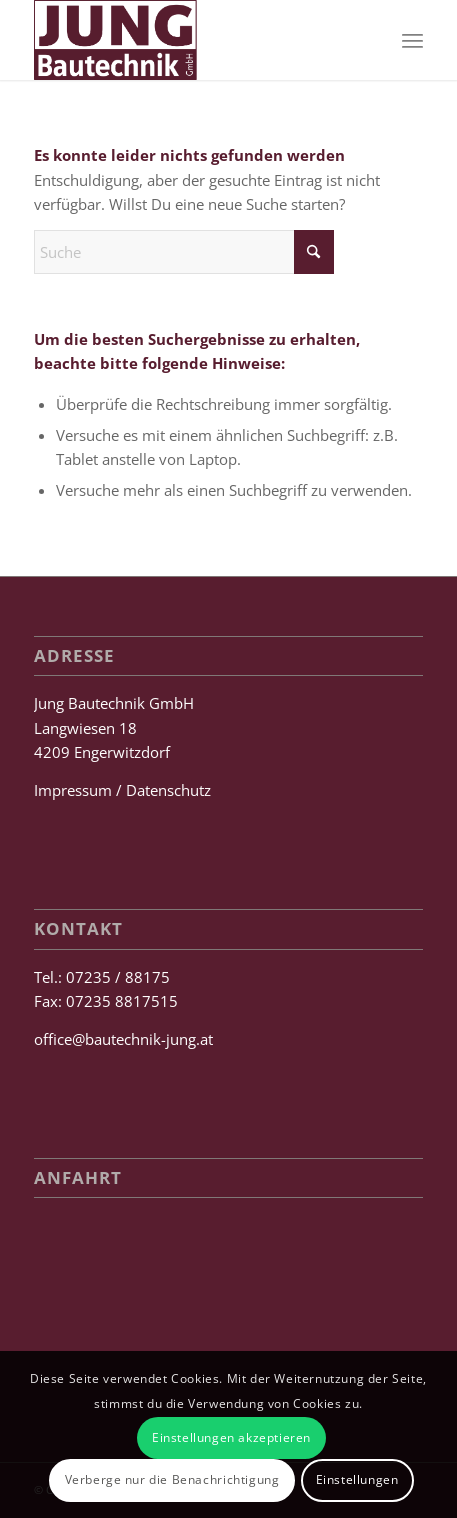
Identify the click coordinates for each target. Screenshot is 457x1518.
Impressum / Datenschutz (122, 790)
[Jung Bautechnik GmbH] (189, 40)
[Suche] (184, 252)
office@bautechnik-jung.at (123, 1039)
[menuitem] (412, 40)
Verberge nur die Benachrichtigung (172, 1479)
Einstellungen (357, 1479)
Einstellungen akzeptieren (231, 1437)
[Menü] (412, 40)
